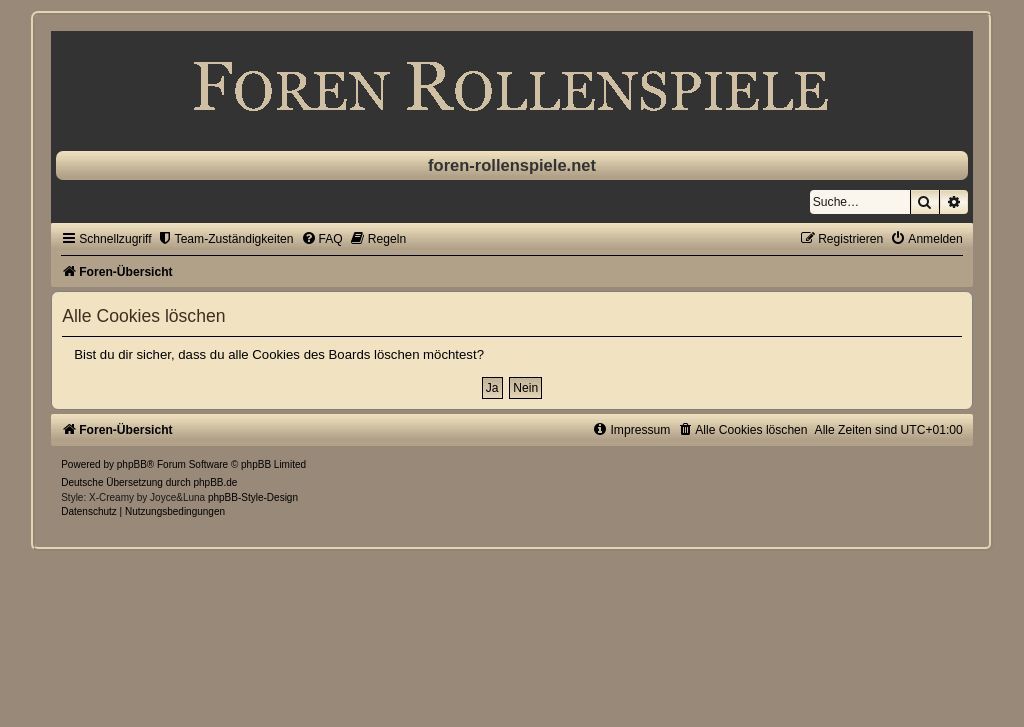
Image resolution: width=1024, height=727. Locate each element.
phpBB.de (216, 482)
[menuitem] (225, 239)
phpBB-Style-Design (253, 497)
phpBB (132, 464)
